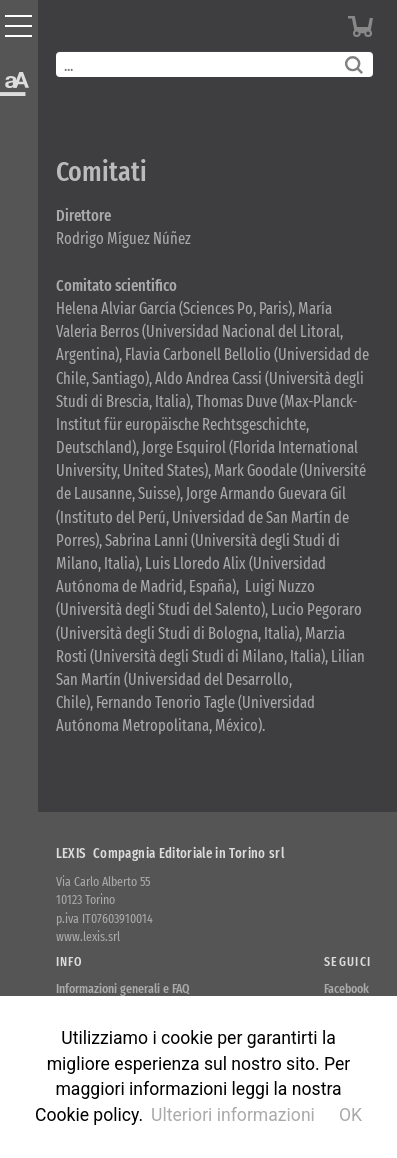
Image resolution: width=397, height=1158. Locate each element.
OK (350, 1115)
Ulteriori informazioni (233, 1115)
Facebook (346, 988)
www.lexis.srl (88, 936)
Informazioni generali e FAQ (123, 988)
